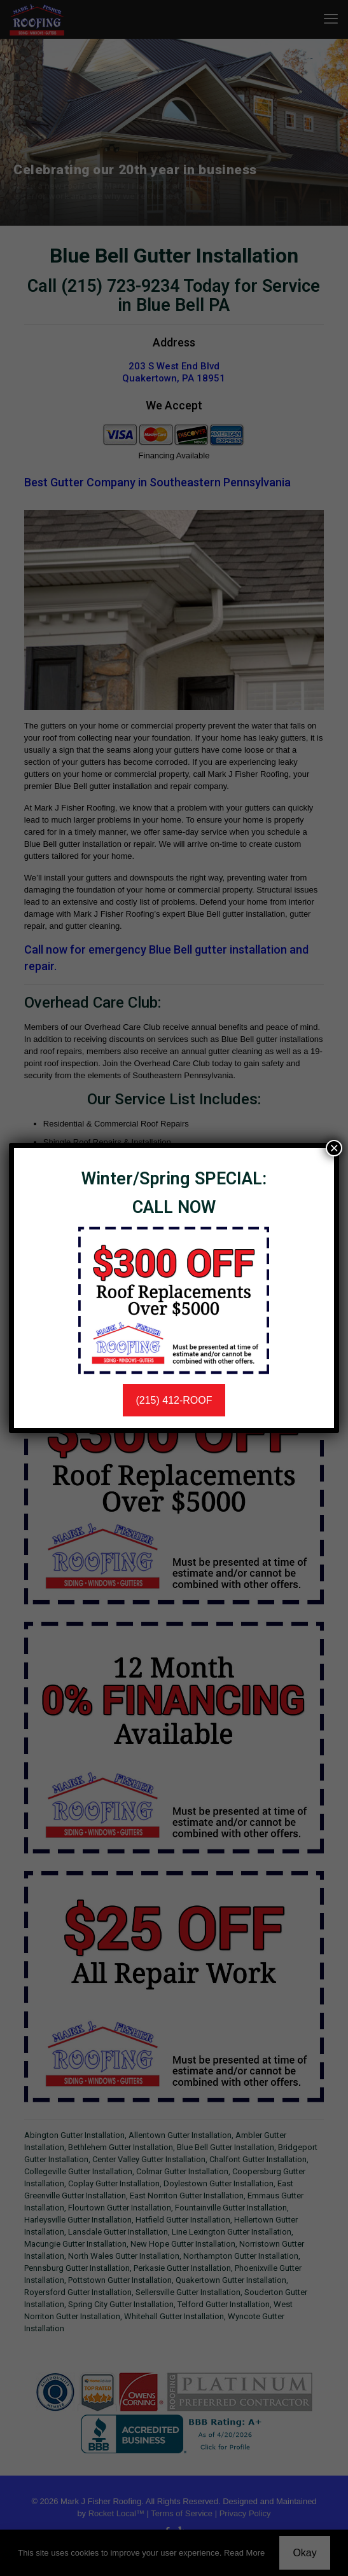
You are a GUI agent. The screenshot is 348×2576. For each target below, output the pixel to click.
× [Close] (334, 1148)
